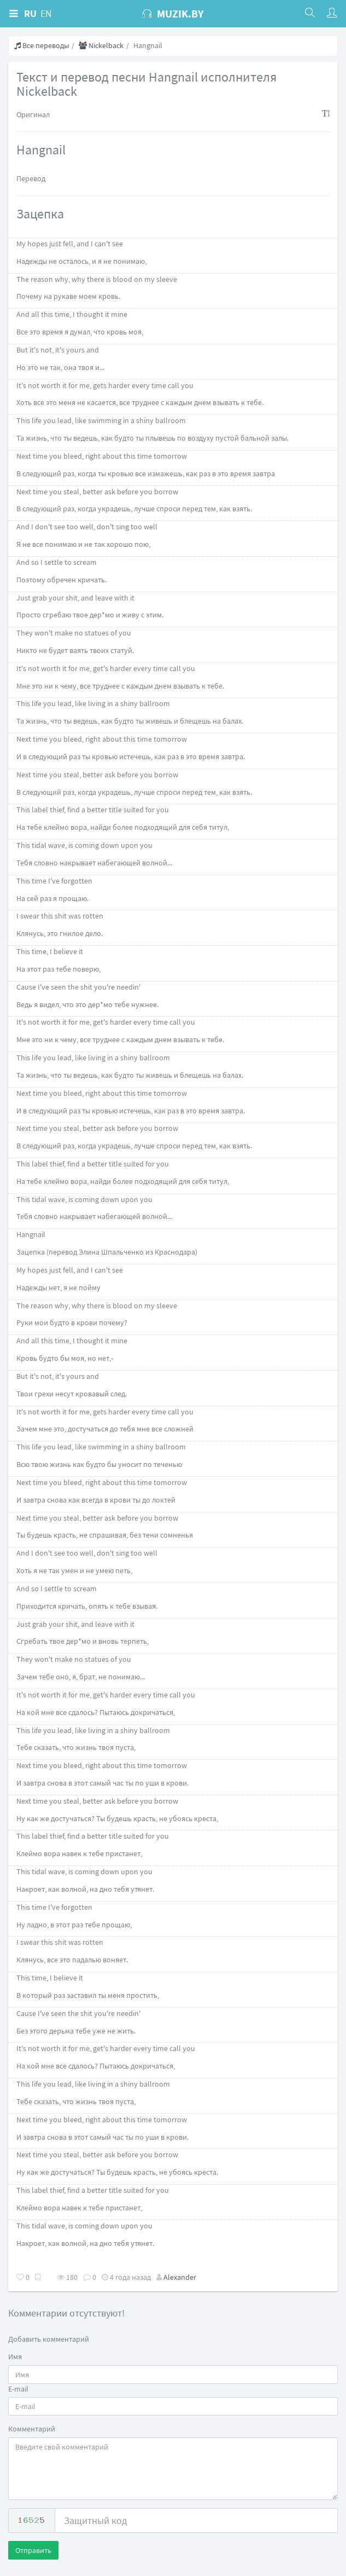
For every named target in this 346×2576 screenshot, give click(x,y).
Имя (15, 2356)
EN (46, 13)
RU (30, 13)
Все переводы (41, 45)
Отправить (33, 2550)
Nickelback (101, 45)
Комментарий (31, 2429)
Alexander (179, 2277)
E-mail (18, 2389)
